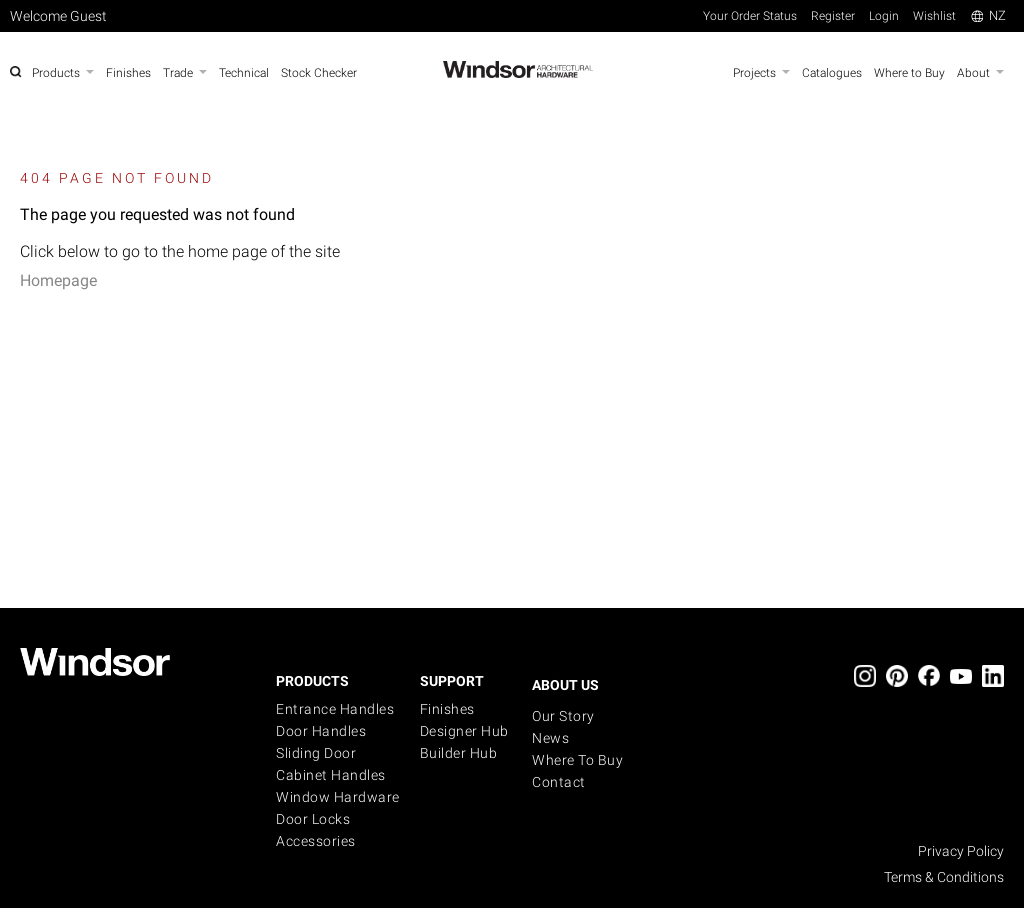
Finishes (447, 709)
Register (833, 16)
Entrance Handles (335, 709)
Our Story (563, 716)
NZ (988, 15)
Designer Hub (464, 731)
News (550, 738)
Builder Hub (459, 753)
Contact (559, 782)
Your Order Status (750, 16)
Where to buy (577, 760)
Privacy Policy (961, 851)
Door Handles (321, 731)
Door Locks (313, 819)
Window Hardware (338, 797)
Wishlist (934, 16)
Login (884, 16)
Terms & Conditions (944, 877)
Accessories (316, 841)
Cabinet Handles (331, 775)
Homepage (58, 280)
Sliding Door (316, 753)
